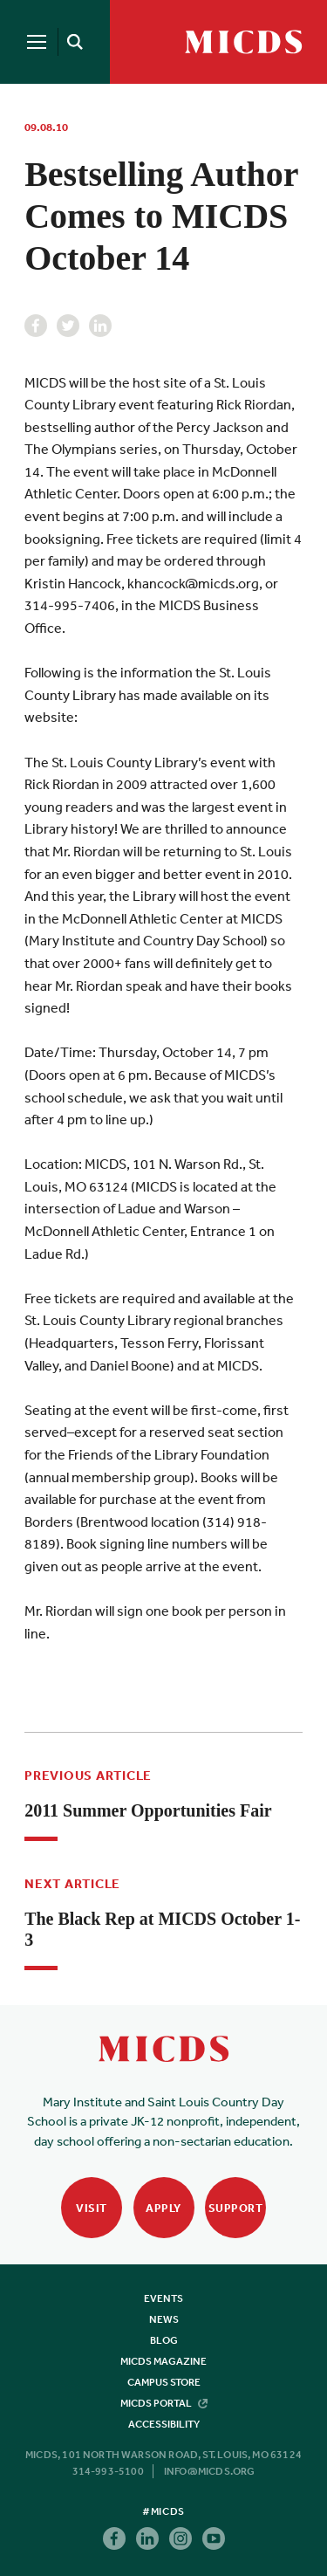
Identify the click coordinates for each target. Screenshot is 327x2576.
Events (163, 2298)
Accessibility (164, 2424)
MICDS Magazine (163, 2361)
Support (235, 2208)
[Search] (71, 42)
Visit (91, 2208)
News (164, 2319)
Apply (163, 2208)
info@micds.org (209, 2471)
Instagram (180, 2538)
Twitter (68, 325)
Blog (164, 2340)
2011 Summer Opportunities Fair (148, 1810)
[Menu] (36, 41)
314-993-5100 (108, 2471)
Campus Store (164, 2382)
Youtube (213, 2538)
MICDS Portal (164, 2403)
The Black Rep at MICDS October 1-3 (162, 1929)
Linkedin (100, 325)
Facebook (35, 325)
